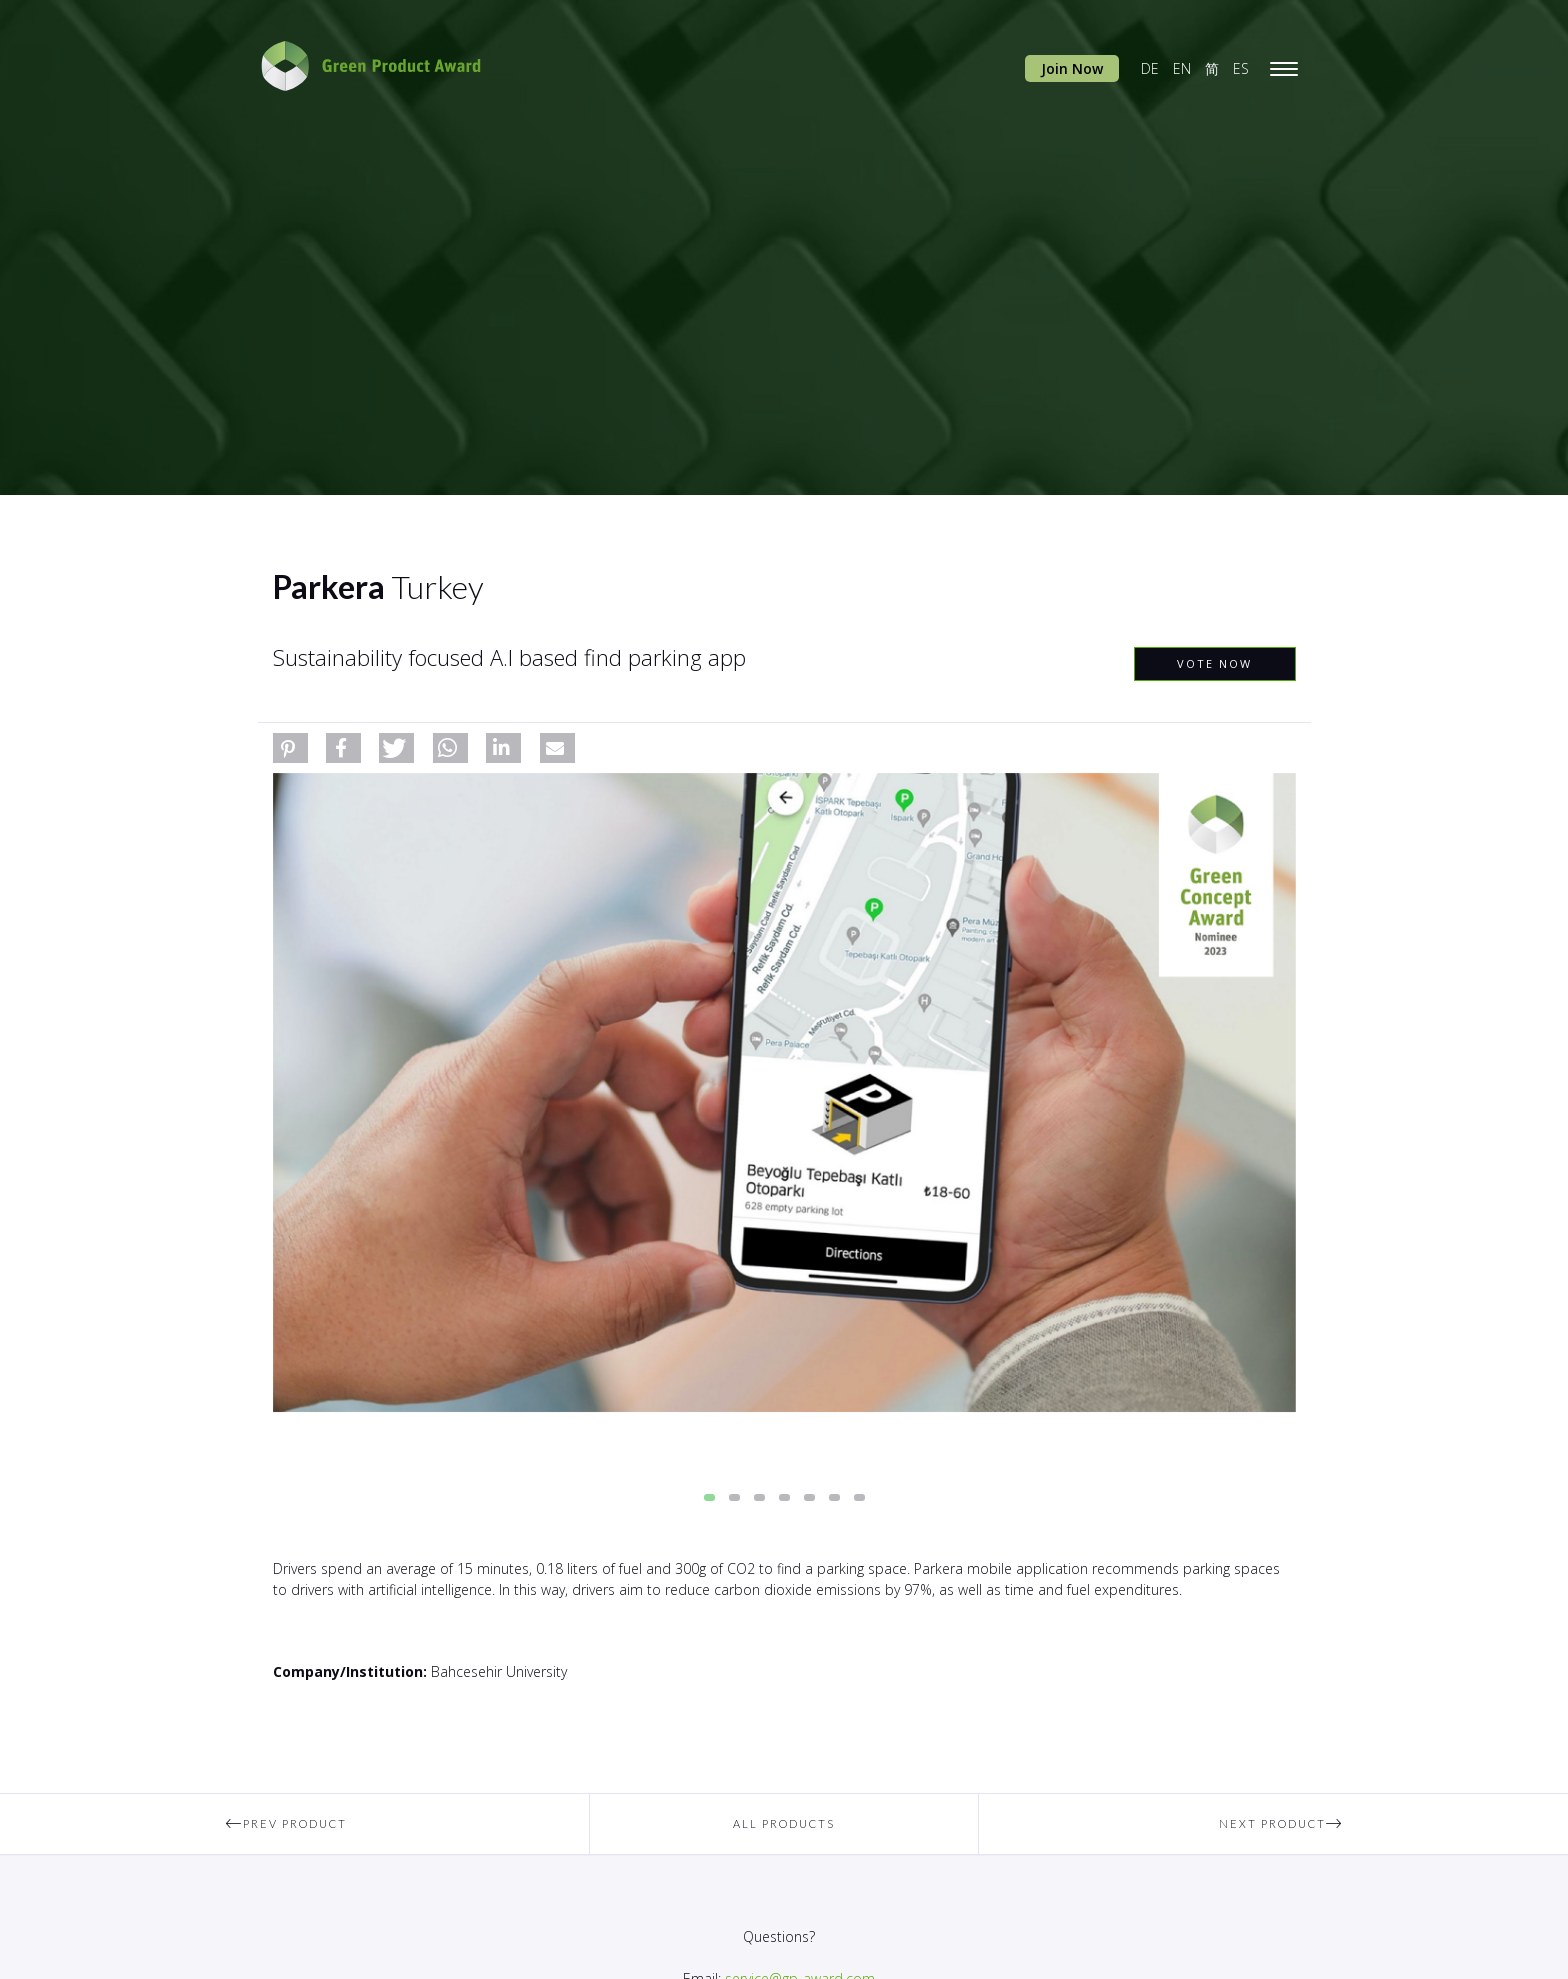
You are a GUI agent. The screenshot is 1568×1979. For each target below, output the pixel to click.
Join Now (1072, 68)
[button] (290, 748)
